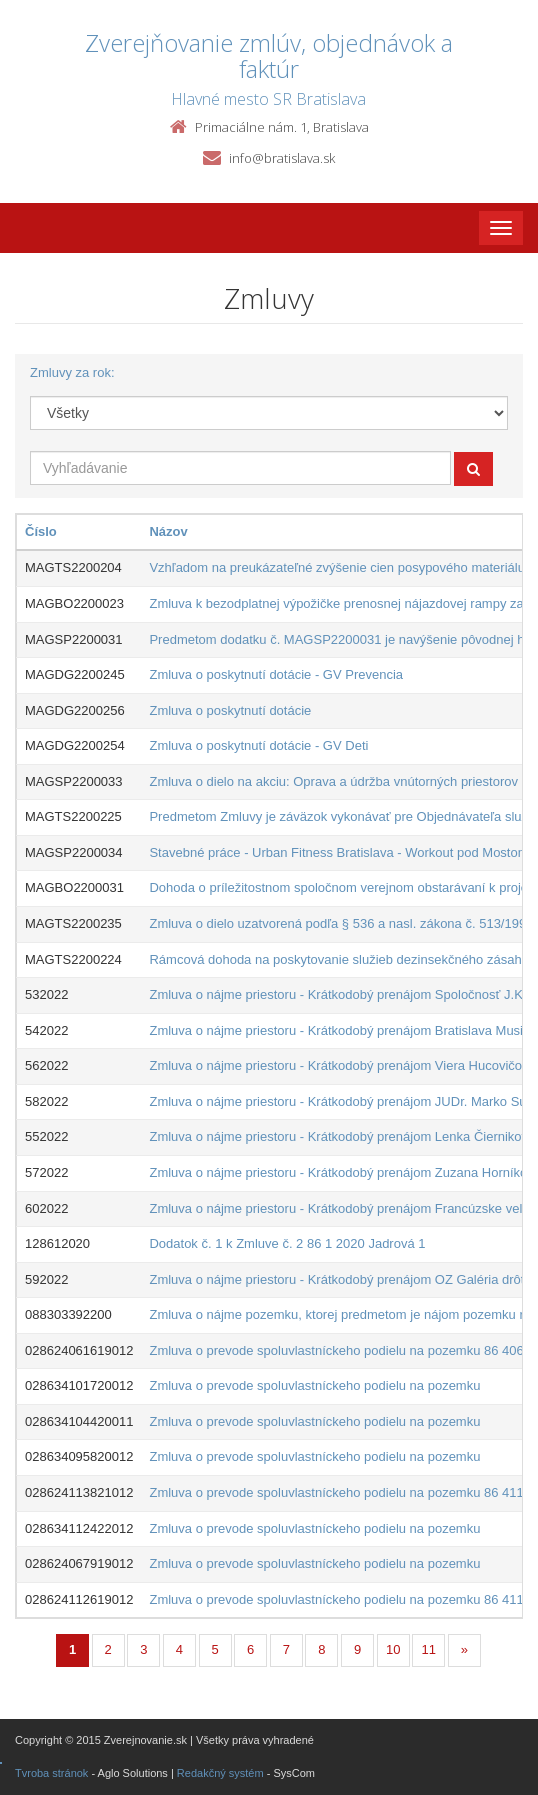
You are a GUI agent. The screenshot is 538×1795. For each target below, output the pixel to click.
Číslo (41, 531)
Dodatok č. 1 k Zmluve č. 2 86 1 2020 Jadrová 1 (287, 1243)
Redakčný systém (220, 1773)
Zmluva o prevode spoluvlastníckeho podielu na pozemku (314, 1385)
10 (393, 1649)
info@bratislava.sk (282, 158)
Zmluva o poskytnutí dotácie (230, 710)
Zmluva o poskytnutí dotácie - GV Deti (258, 745)
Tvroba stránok (51, 1773)
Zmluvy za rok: (72, 372)
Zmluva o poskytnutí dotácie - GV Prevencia (276, 674)
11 (429, 1649)
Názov (168, 531)
